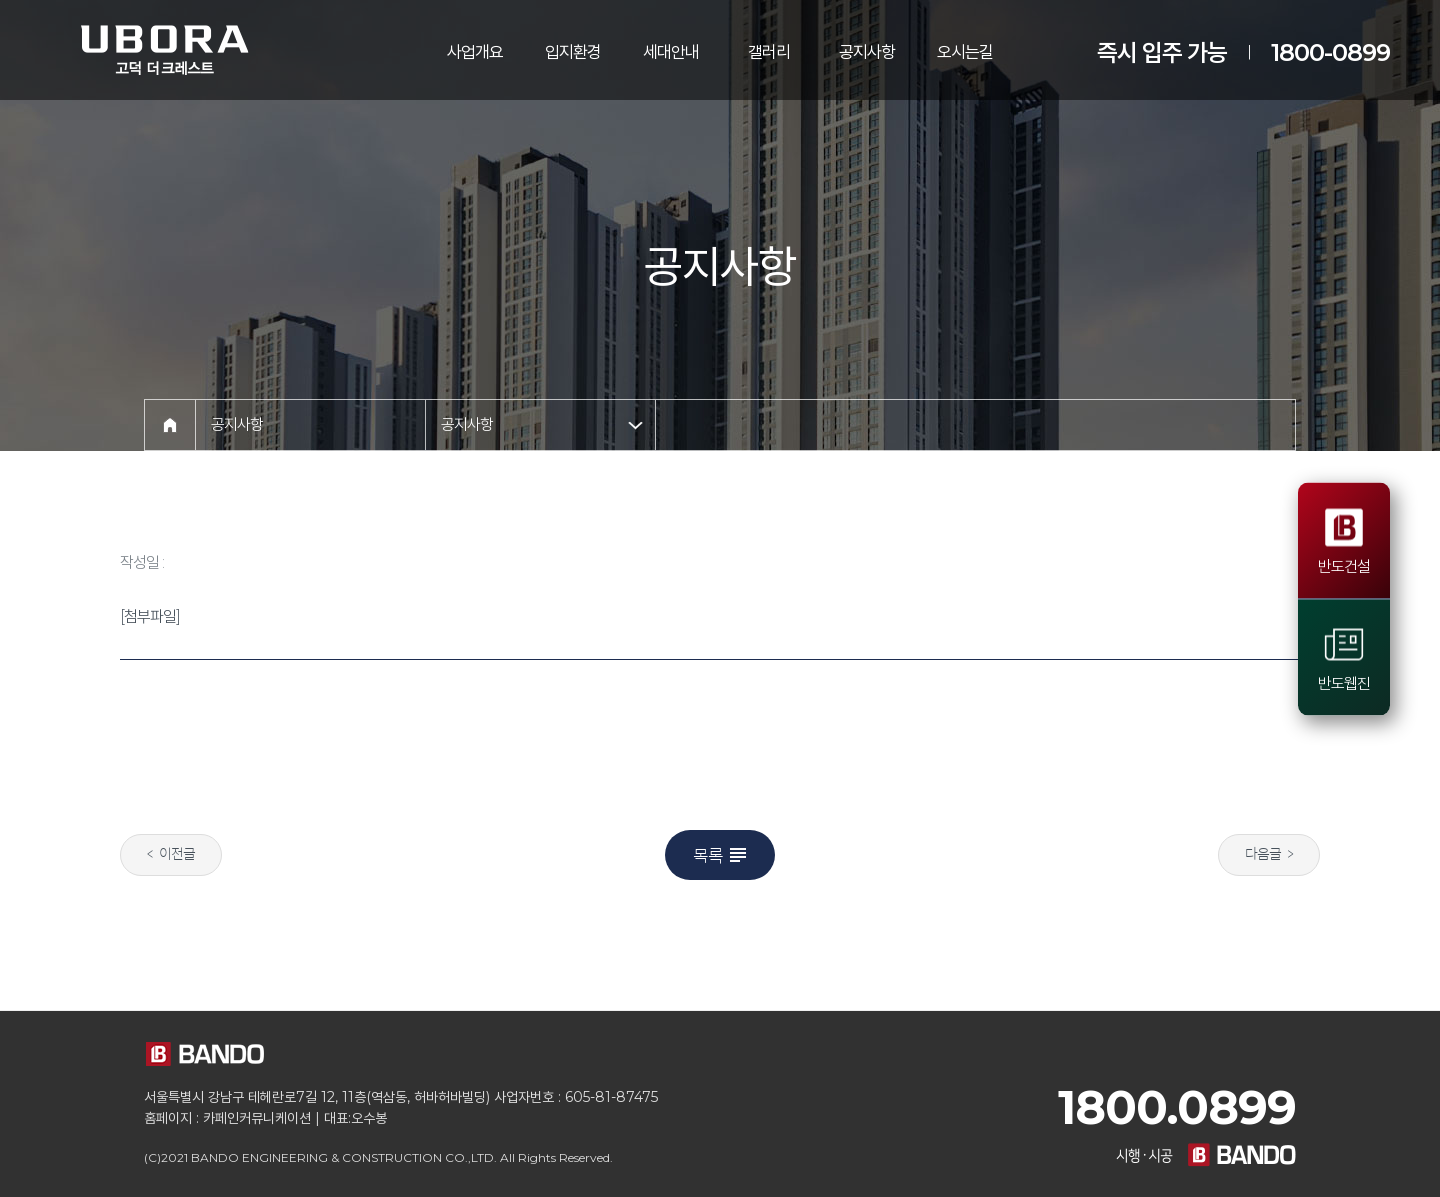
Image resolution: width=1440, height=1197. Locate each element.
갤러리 (769, 52)
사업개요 (475, 52)
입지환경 (573, 52)
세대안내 (671, 52)
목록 (721, 855)
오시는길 (965, 52)
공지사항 (867, 52)
